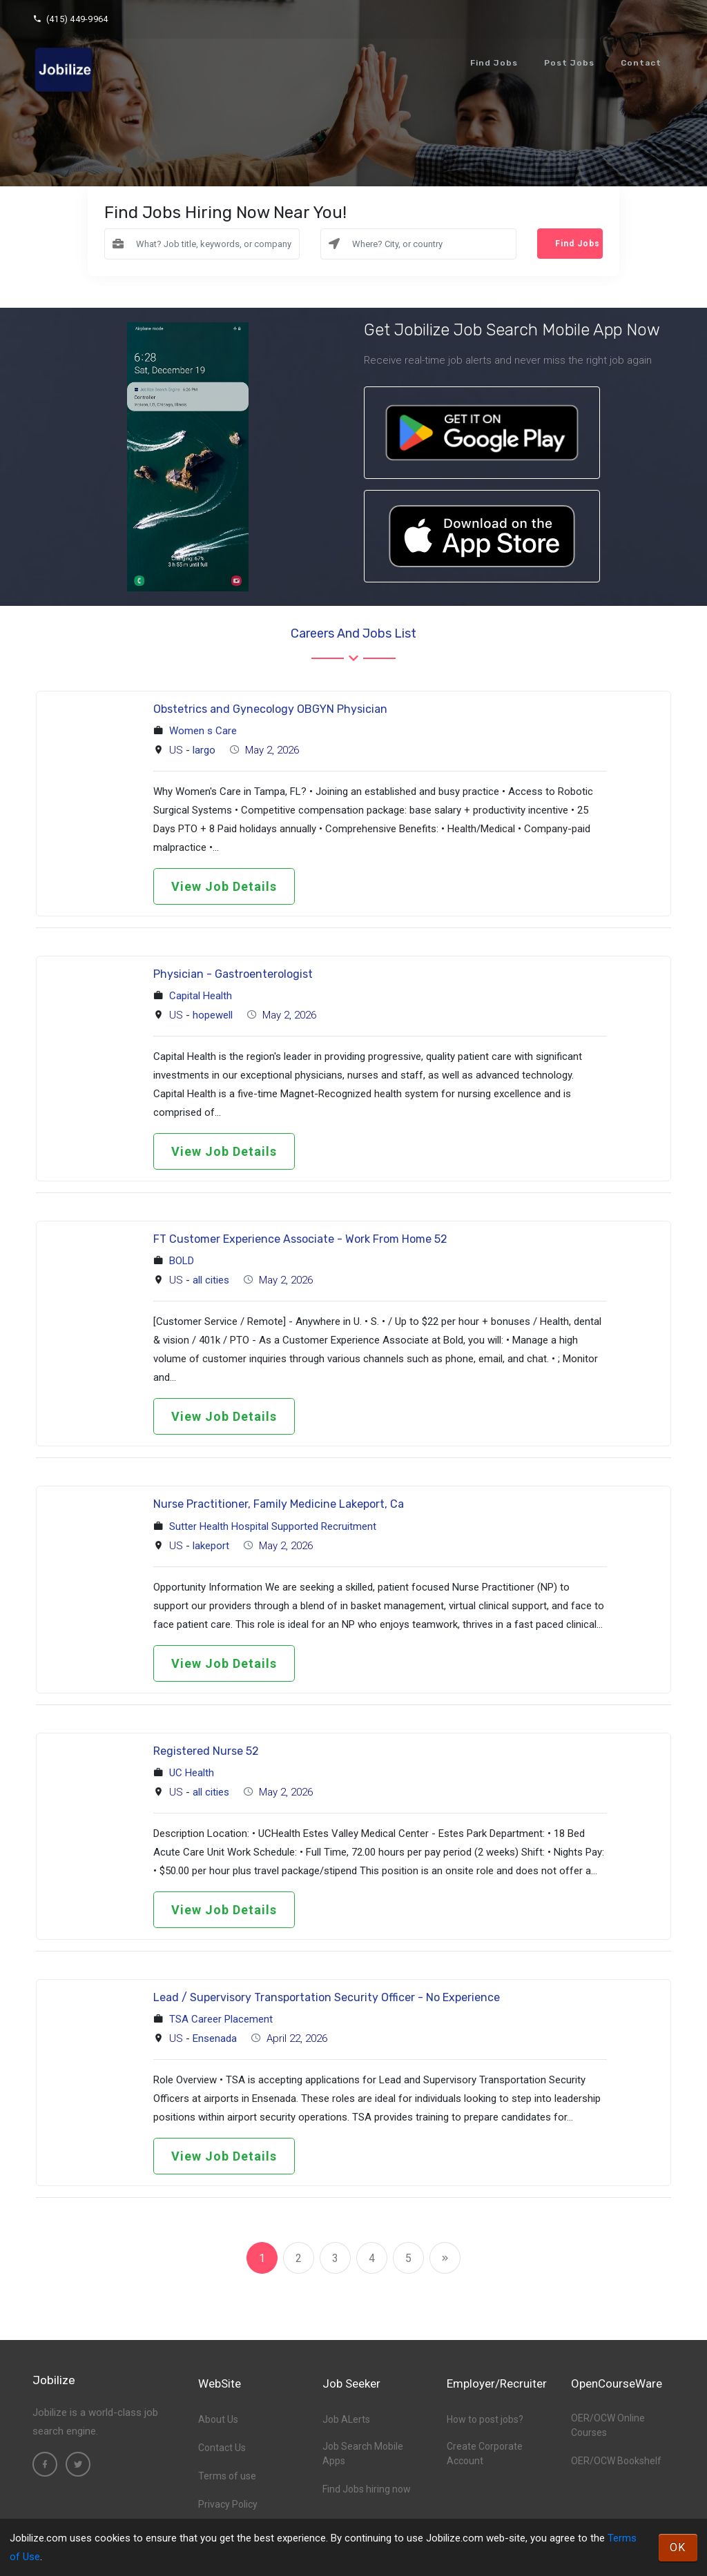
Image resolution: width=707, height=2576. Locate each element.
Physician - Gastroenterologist (233, 974)
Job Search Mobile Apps (362, 2453)
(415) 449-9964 (70, 19)
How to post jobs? (485, 2419)
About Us (218, 2419)
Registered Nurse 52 (206, 1751)
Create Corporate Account (485, 2453)
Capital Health (200, 996)
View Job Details (224, 886)
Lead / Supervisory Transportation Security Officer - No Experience (326, 1997)
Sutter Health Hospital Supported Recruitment (272, 1526)
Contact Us (222, 2447)
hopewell (213, 1015)
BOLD (181, 1261)
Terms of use (227, 2475)
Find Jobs (494, 63)
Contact (641, 63)
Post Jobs (569, 63)
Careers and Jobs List (353, 633)
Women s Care (203, 731)
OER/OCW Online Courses (608, 2425)
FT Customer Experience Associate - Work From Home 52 (300, 1239)
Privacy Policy (228, 2504)
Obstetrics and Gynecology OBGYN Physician (270, 709)
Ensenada (215, 2038)
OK (678, 2547)
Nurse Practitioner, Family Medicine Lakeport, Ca (278, 1504)
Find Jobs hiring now (366, 2489)
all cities (211, 1280)
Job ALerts (346, 2419)
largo (204, 750)
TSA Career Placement (221, 2019)
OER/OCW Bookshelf (616, 2460)
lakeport (211, 1546)
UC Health (191, 1773)
